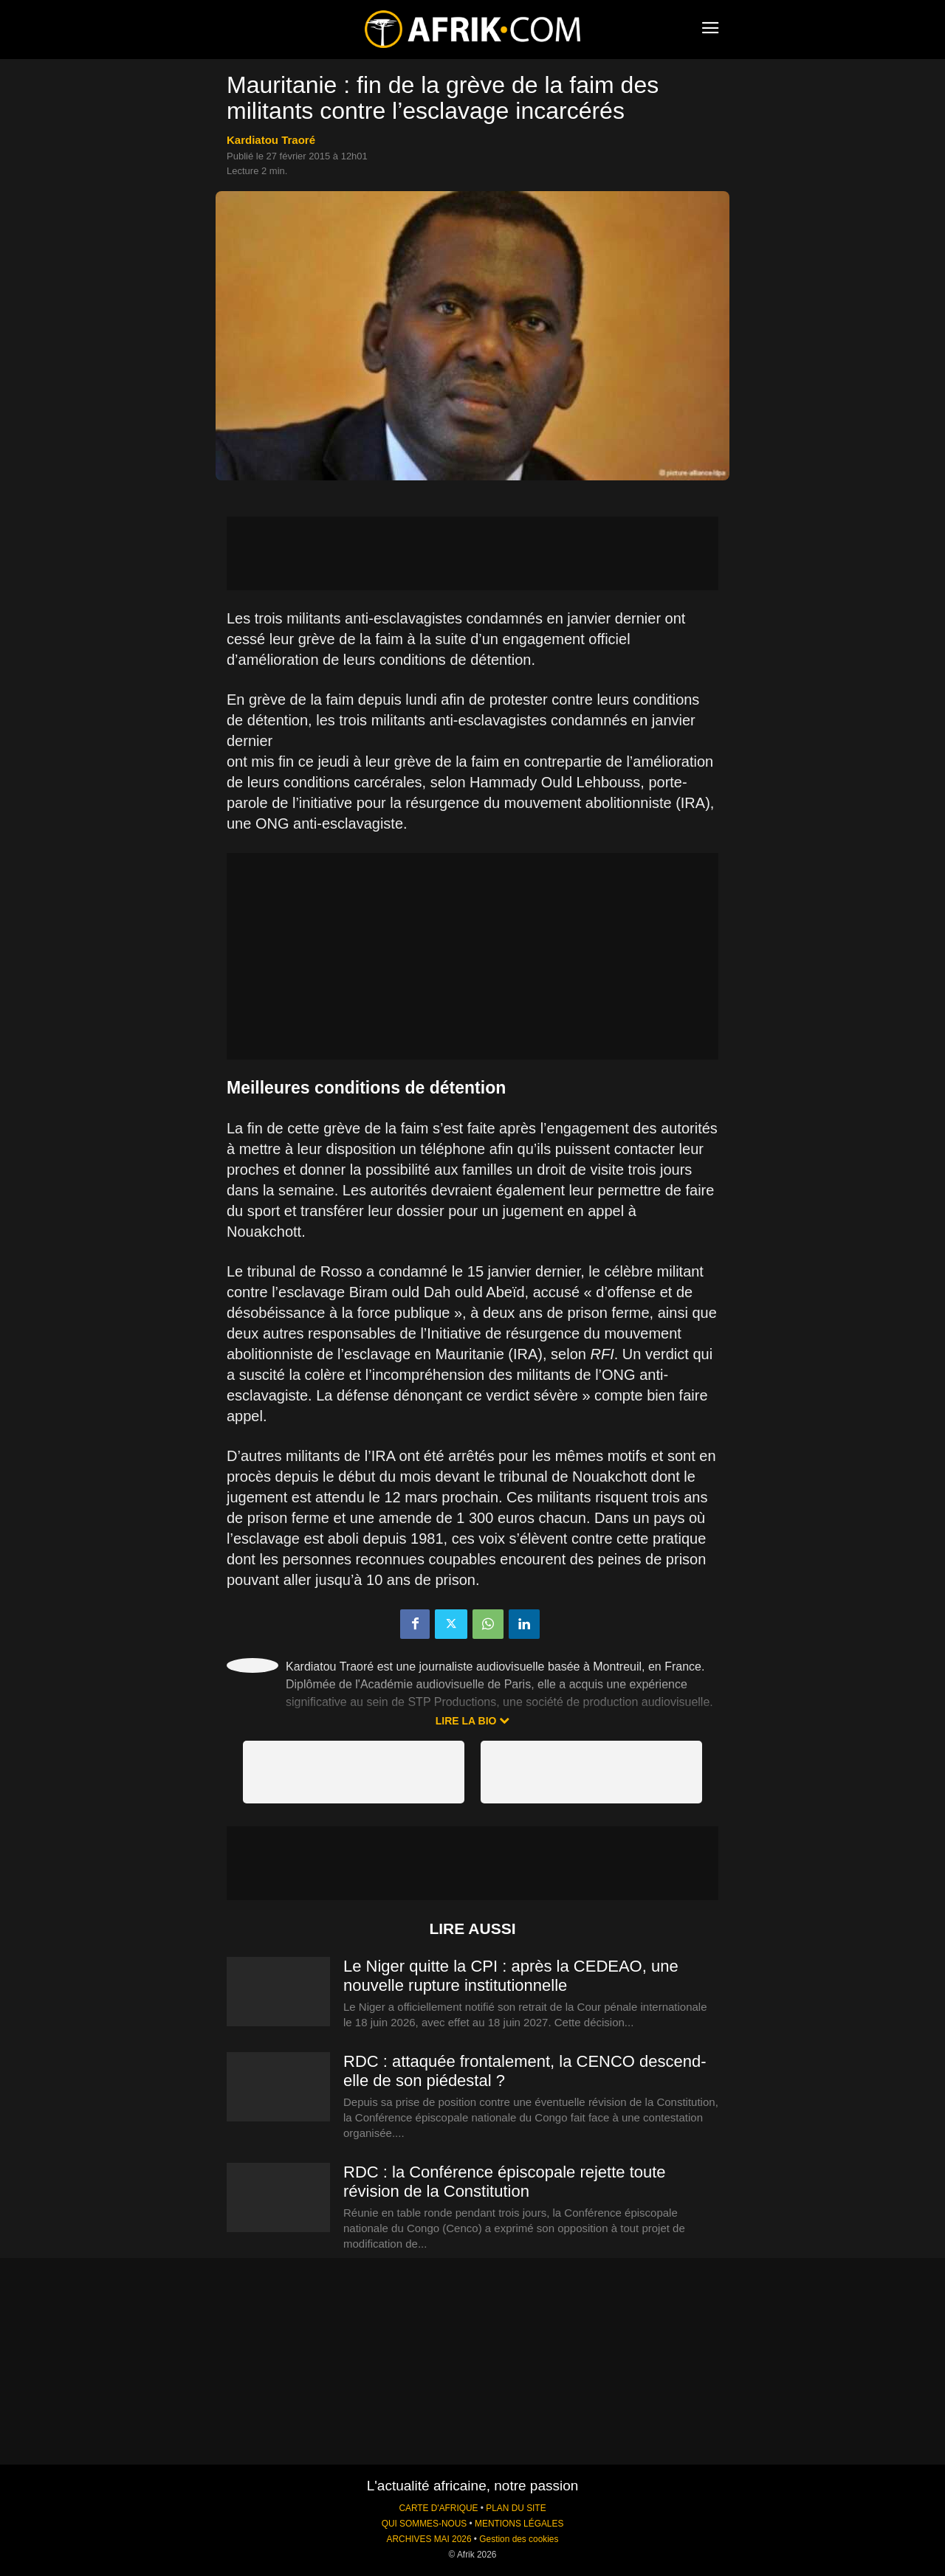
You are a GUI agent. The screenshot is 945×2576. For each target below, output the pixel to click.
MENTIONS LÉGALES (519, 2523)
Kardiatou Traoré (271, 140)
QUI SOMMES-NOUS (424, 2523)
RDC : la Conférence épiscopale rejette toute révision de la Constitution (504, 2181)
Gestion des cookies (518, 2539)
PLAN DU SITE (516, 2508)
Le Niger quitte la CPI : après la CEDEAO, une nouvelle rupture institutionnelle (510, 1976)
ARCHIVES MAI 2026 (429, 2539)
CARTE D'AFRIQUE (438, 2508)
